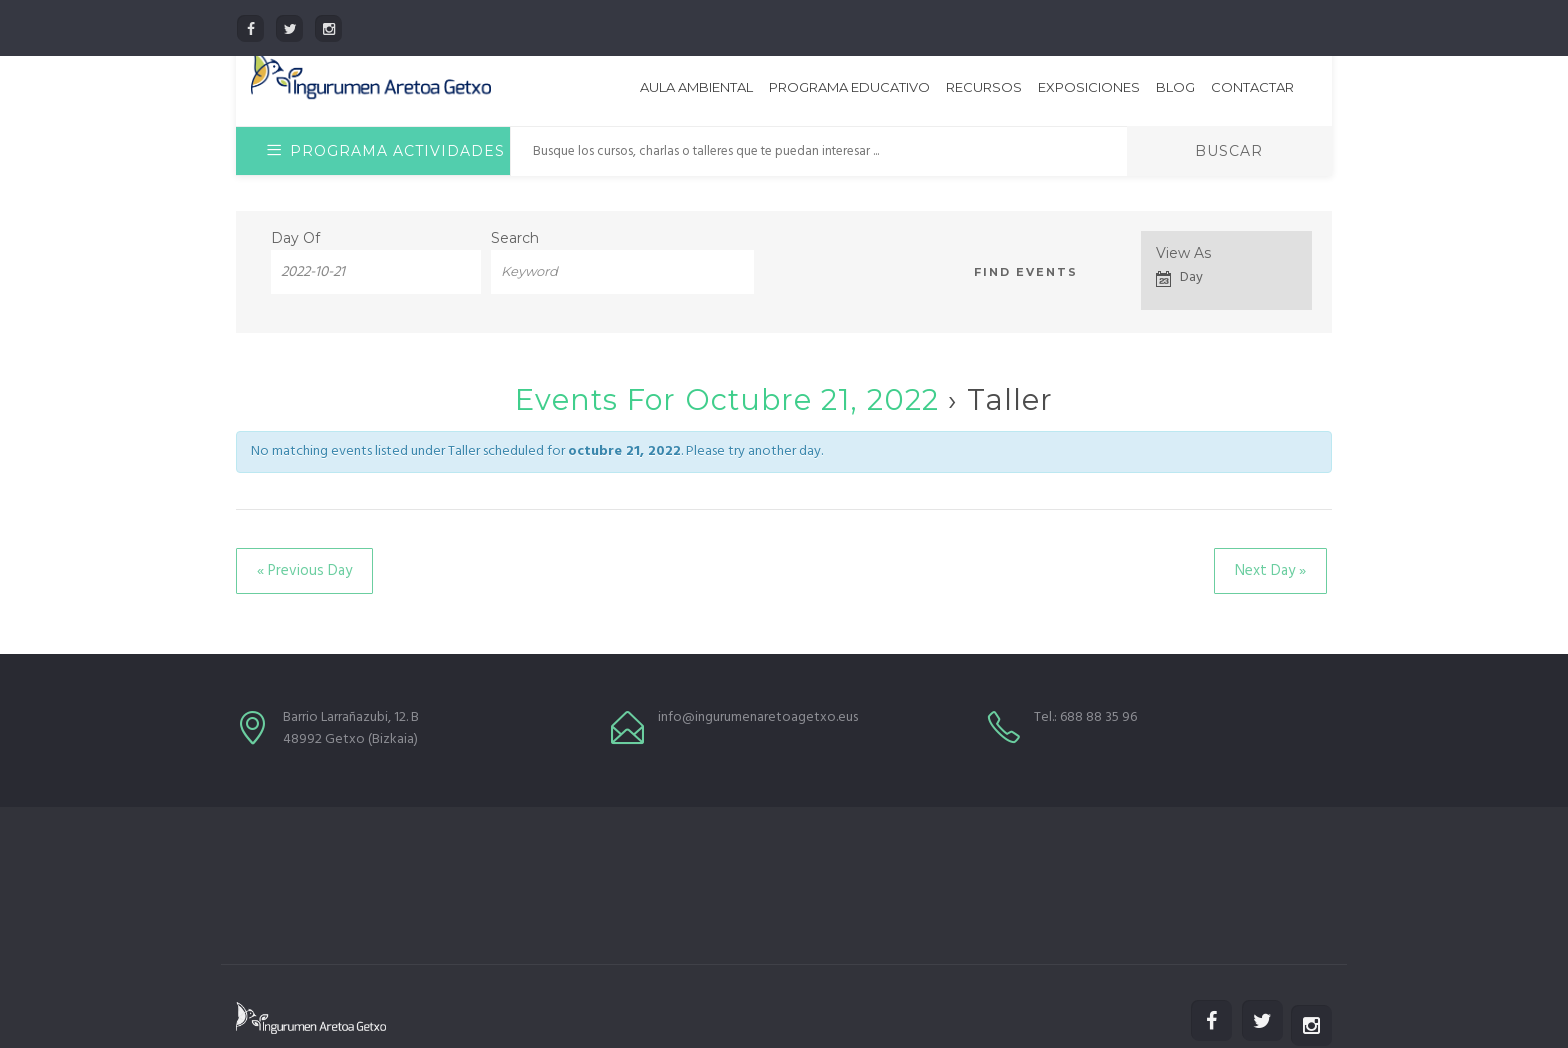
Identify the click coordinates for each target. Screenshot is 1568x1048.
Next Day (1270, 571)
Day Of (295, 238)
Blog (1175, 87)
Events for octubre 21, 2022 (727, 399)
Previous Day (304, 571)
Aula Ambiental (696, 87)
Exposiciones (1089, 87)
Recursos (984, 87)
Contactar (1252, 87)
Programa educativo (849, 87)
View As (1183, 253)
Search (515, 238)
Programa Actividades (386, 151)
